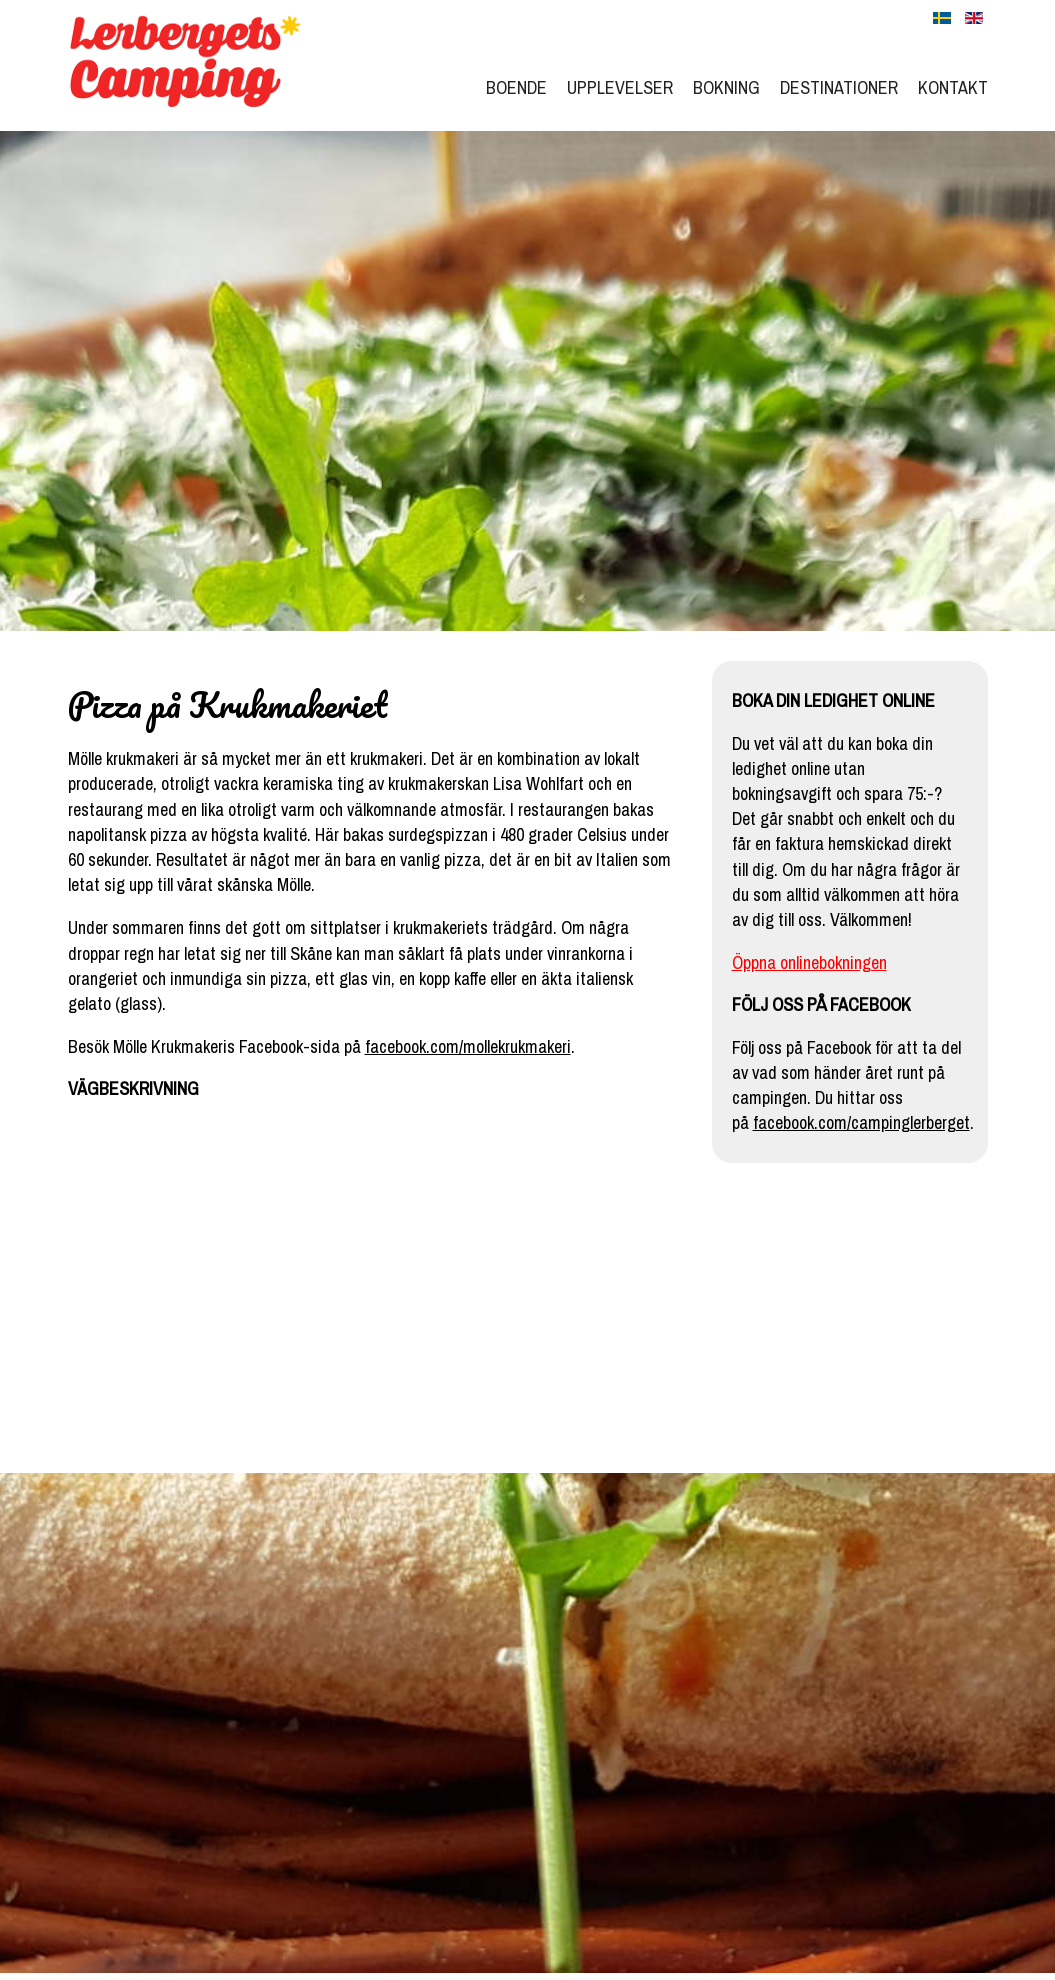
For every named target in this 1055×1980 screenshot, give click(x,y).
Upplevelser (620, 87)
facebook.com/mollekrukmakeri (468, 1046)
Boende (516, 87)
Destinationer (839, 87)
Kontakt (953, 87)
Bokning (726, 87)
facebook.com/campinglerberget (861, 1122)
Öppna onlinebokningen (809, 962)
